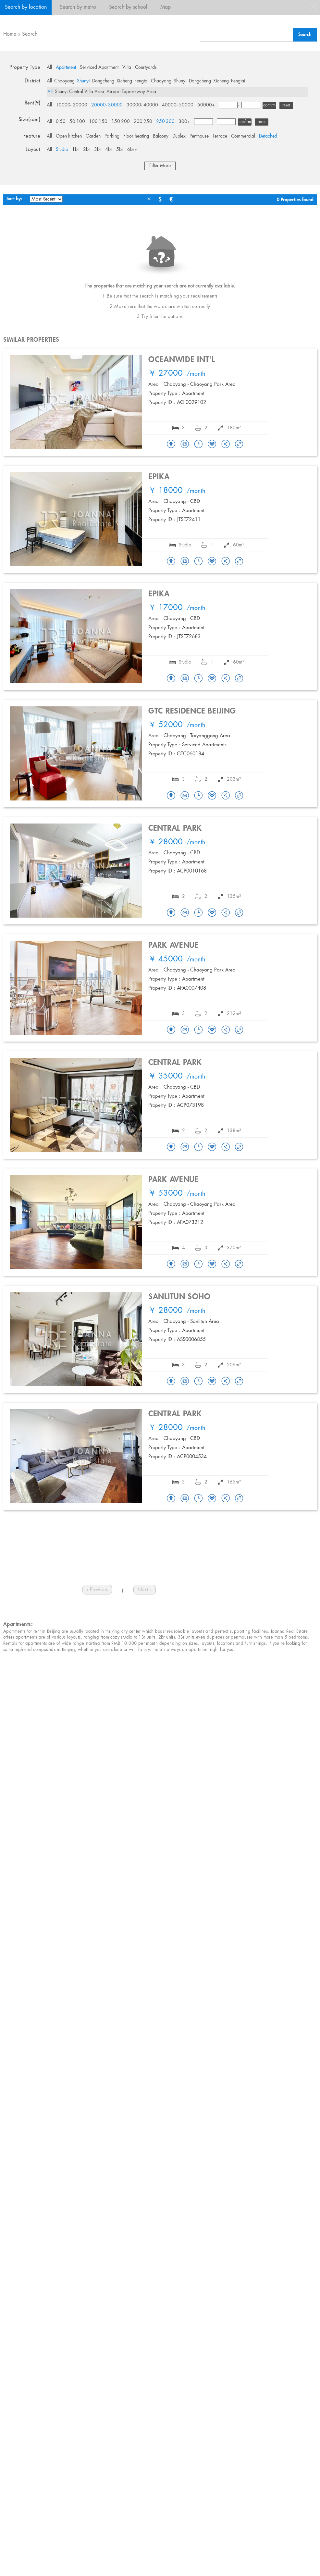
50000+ (206, 105)
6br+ (132, 149)
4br (108, 149)
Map (165, 7)
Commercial (243, 136)
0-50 (61, 121)
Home (9, 34)
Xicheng (124, 81)
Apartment (66, 67)
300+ (184, 121)
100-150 (98, 121)
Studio (62, 149)
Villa (126, 67)
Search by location (26, 7)
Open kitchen (69, 136)
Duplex (179, 136)
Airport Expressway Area (131, 91)
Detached (268, 136)
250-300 (165, 121)
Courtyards (146, 67)
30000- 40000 (142, 105)
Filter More (160, 165)
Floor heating (136, 136)
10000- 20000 (71, 105)
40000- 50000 (177, 105)
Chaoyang (64, 81)
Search (29, 34)
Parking (112, 136)
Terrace (220, 136)
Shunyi (83, 81)
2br (86, 149)
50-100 (77, 121)
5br (119, 149)
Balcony (160, 136)
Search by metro (78, 7)
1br (75, 149)
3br (97, 149)
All (49, 67)
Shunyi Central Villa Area (79, 91)
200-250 (143, 121)
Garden (93, 136)
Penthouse (199, 136)
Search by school (128, 7)
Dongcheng (103, 81)
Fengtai (141, 81)
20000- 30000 (107, 105)
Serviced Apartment (99, 67)
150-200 (120, 121)
